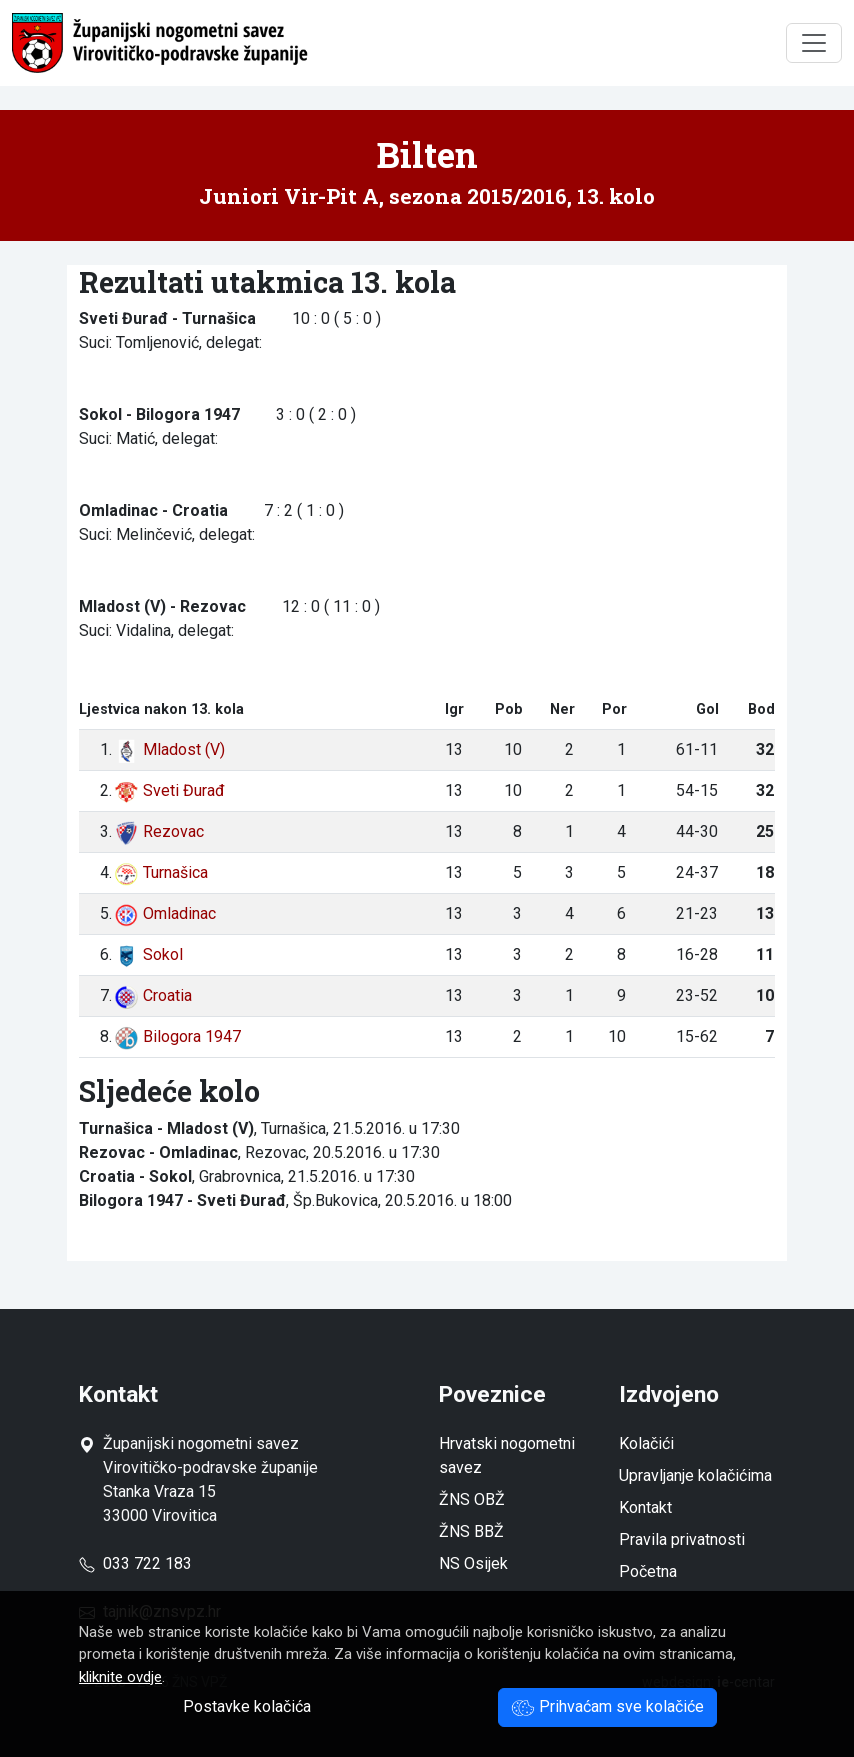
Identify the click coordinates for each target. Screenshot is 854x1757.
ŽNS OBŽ (472, 1499)
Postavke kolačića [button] (247, 1706)
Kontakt (645, 1507)
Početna (648, 1571)
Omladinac (165, 913)
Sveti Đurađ (169, 790)
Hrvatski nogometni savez (507, 1455)
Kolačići (646, 1443)
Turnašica (161, 872)
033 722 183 (135, 1563)
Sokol (148, 954)
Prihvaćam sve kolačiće (607, 1706)
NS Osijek (473, 1563)
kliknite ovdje (120, 1677)
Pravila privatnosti (682, 1539)
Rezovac (159, 831)
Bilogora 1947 (177, 1036)
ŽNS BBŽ (471, 1531)
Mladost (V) (169, 749)
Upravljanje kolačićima (695, 1475)
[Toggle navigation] (814, 43)
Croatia (153, 995)
